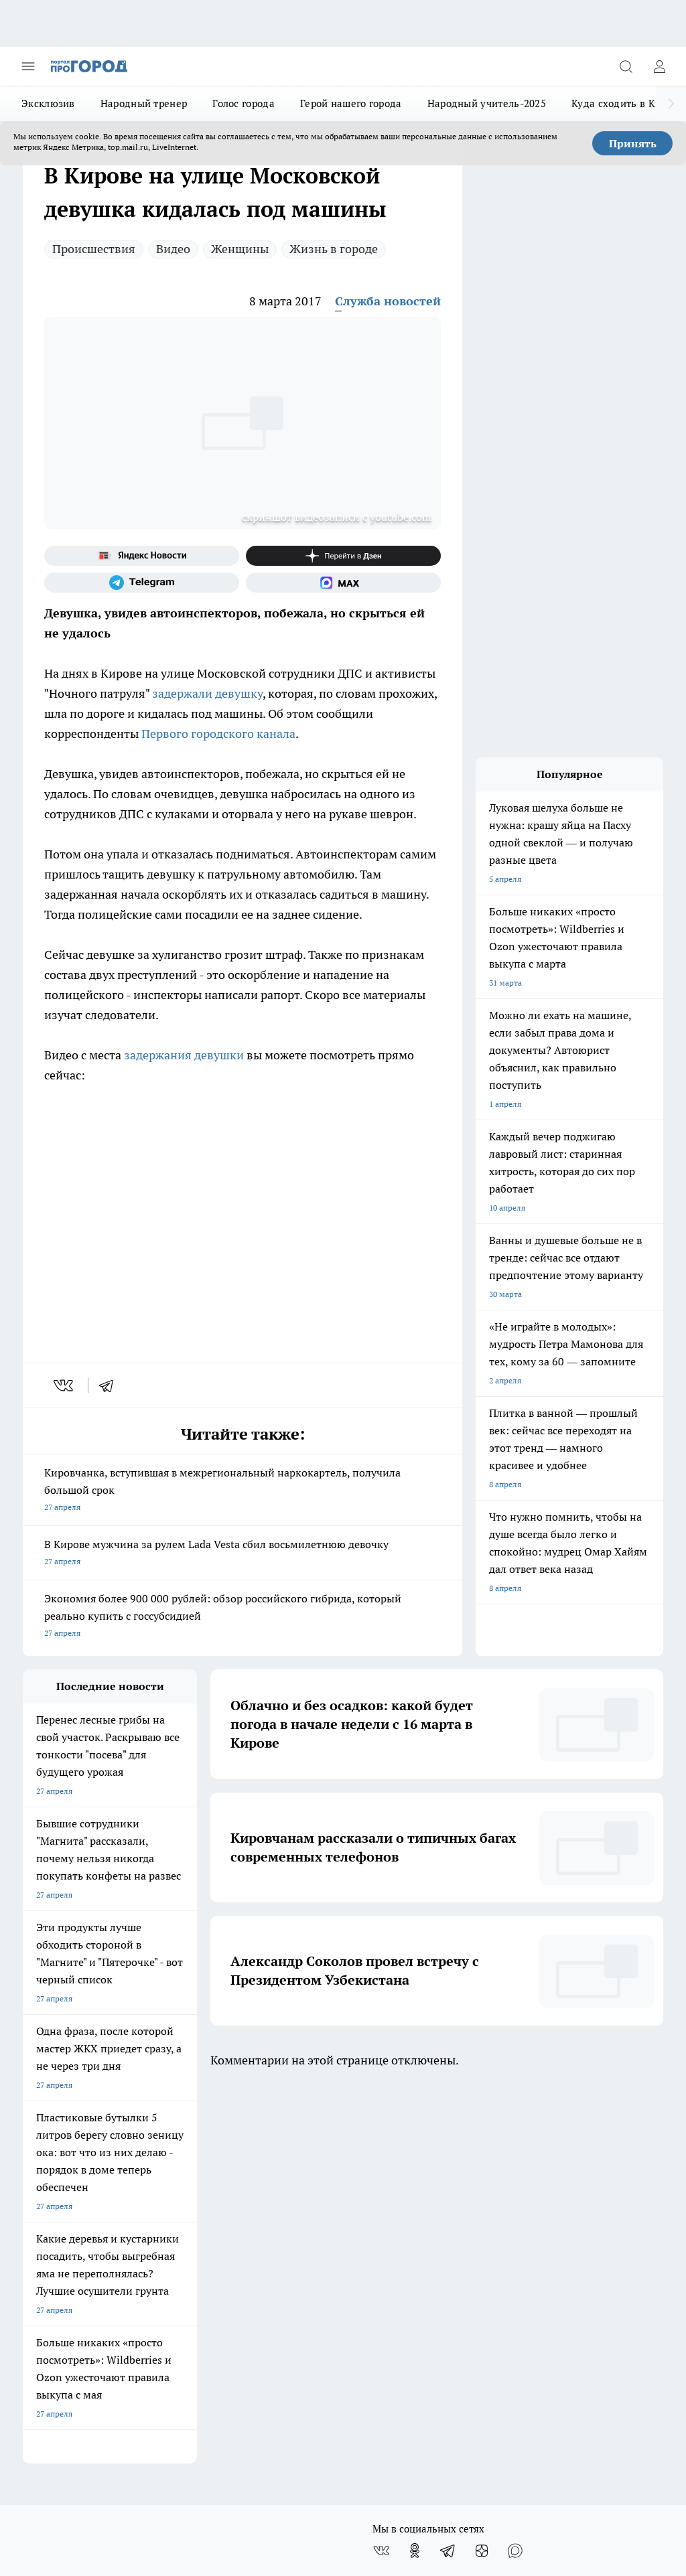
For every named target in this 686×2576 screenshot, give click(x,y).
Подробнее (636, 2349)
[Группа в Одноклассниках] (414, 2170)
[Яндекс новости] (141, 556)
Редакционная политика (308, 2272)
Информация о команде (68, 2255)
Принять (633, 143)
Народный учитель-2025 (486, 103)
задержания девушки (184, 1055)
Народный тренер (144, 103)
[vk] (64, 1385)
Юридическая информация (74, 2302)
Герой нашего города (351, 103)
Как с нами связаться (62, 2272)
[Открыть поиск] (625, 66)
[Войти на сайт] (659, 66)
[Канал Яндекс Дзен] (343, 556)
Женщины (240, 248)
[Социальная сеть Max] (343, 583)
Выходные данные (177, 2302)
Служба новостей (388, 301)
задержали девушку (207, 693)
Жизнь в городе (333, 248)
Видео (173, 248)
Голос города (243, 103)
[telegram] (110, 1385)
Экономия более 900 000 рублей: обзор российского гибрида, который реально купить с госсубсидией (242, 1617)
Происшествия (93, 248)
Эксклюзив (48, 103)
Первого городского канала (218, 733)
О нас (33, 2225)
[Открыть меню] (28, 66)
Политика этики (293, 2255)
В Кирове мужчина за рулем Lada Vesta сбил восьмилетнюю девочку (242, 1553)
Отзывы (158, 2225)
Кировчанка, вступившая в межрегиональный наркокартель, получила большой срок (242, 1491)
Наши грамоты (171, 2255)
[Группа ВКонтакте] (381, 2170)
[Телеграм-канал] (141, 583)
